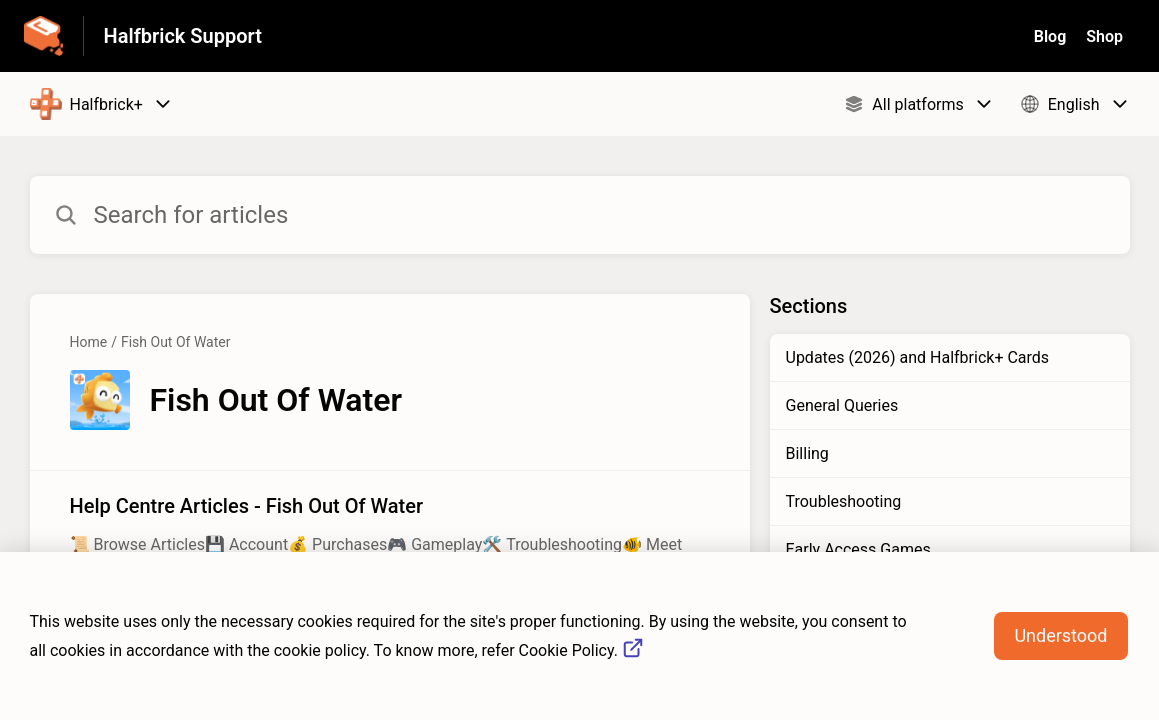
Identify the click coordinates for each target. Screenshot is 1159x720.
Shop (1104, 36)
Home (89, 342)
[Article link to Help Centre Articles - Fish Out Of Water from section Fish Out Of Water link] (390, 536)
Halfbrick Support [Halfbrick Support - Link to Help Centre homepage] (183, 36)
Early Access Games (858, 549)
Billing (807, 453)
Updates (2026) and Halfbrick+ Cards (918, 357)
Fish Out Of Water (175, 342)
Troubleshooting (844, 501)
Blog (1050, 36)
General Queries (842, 405)
